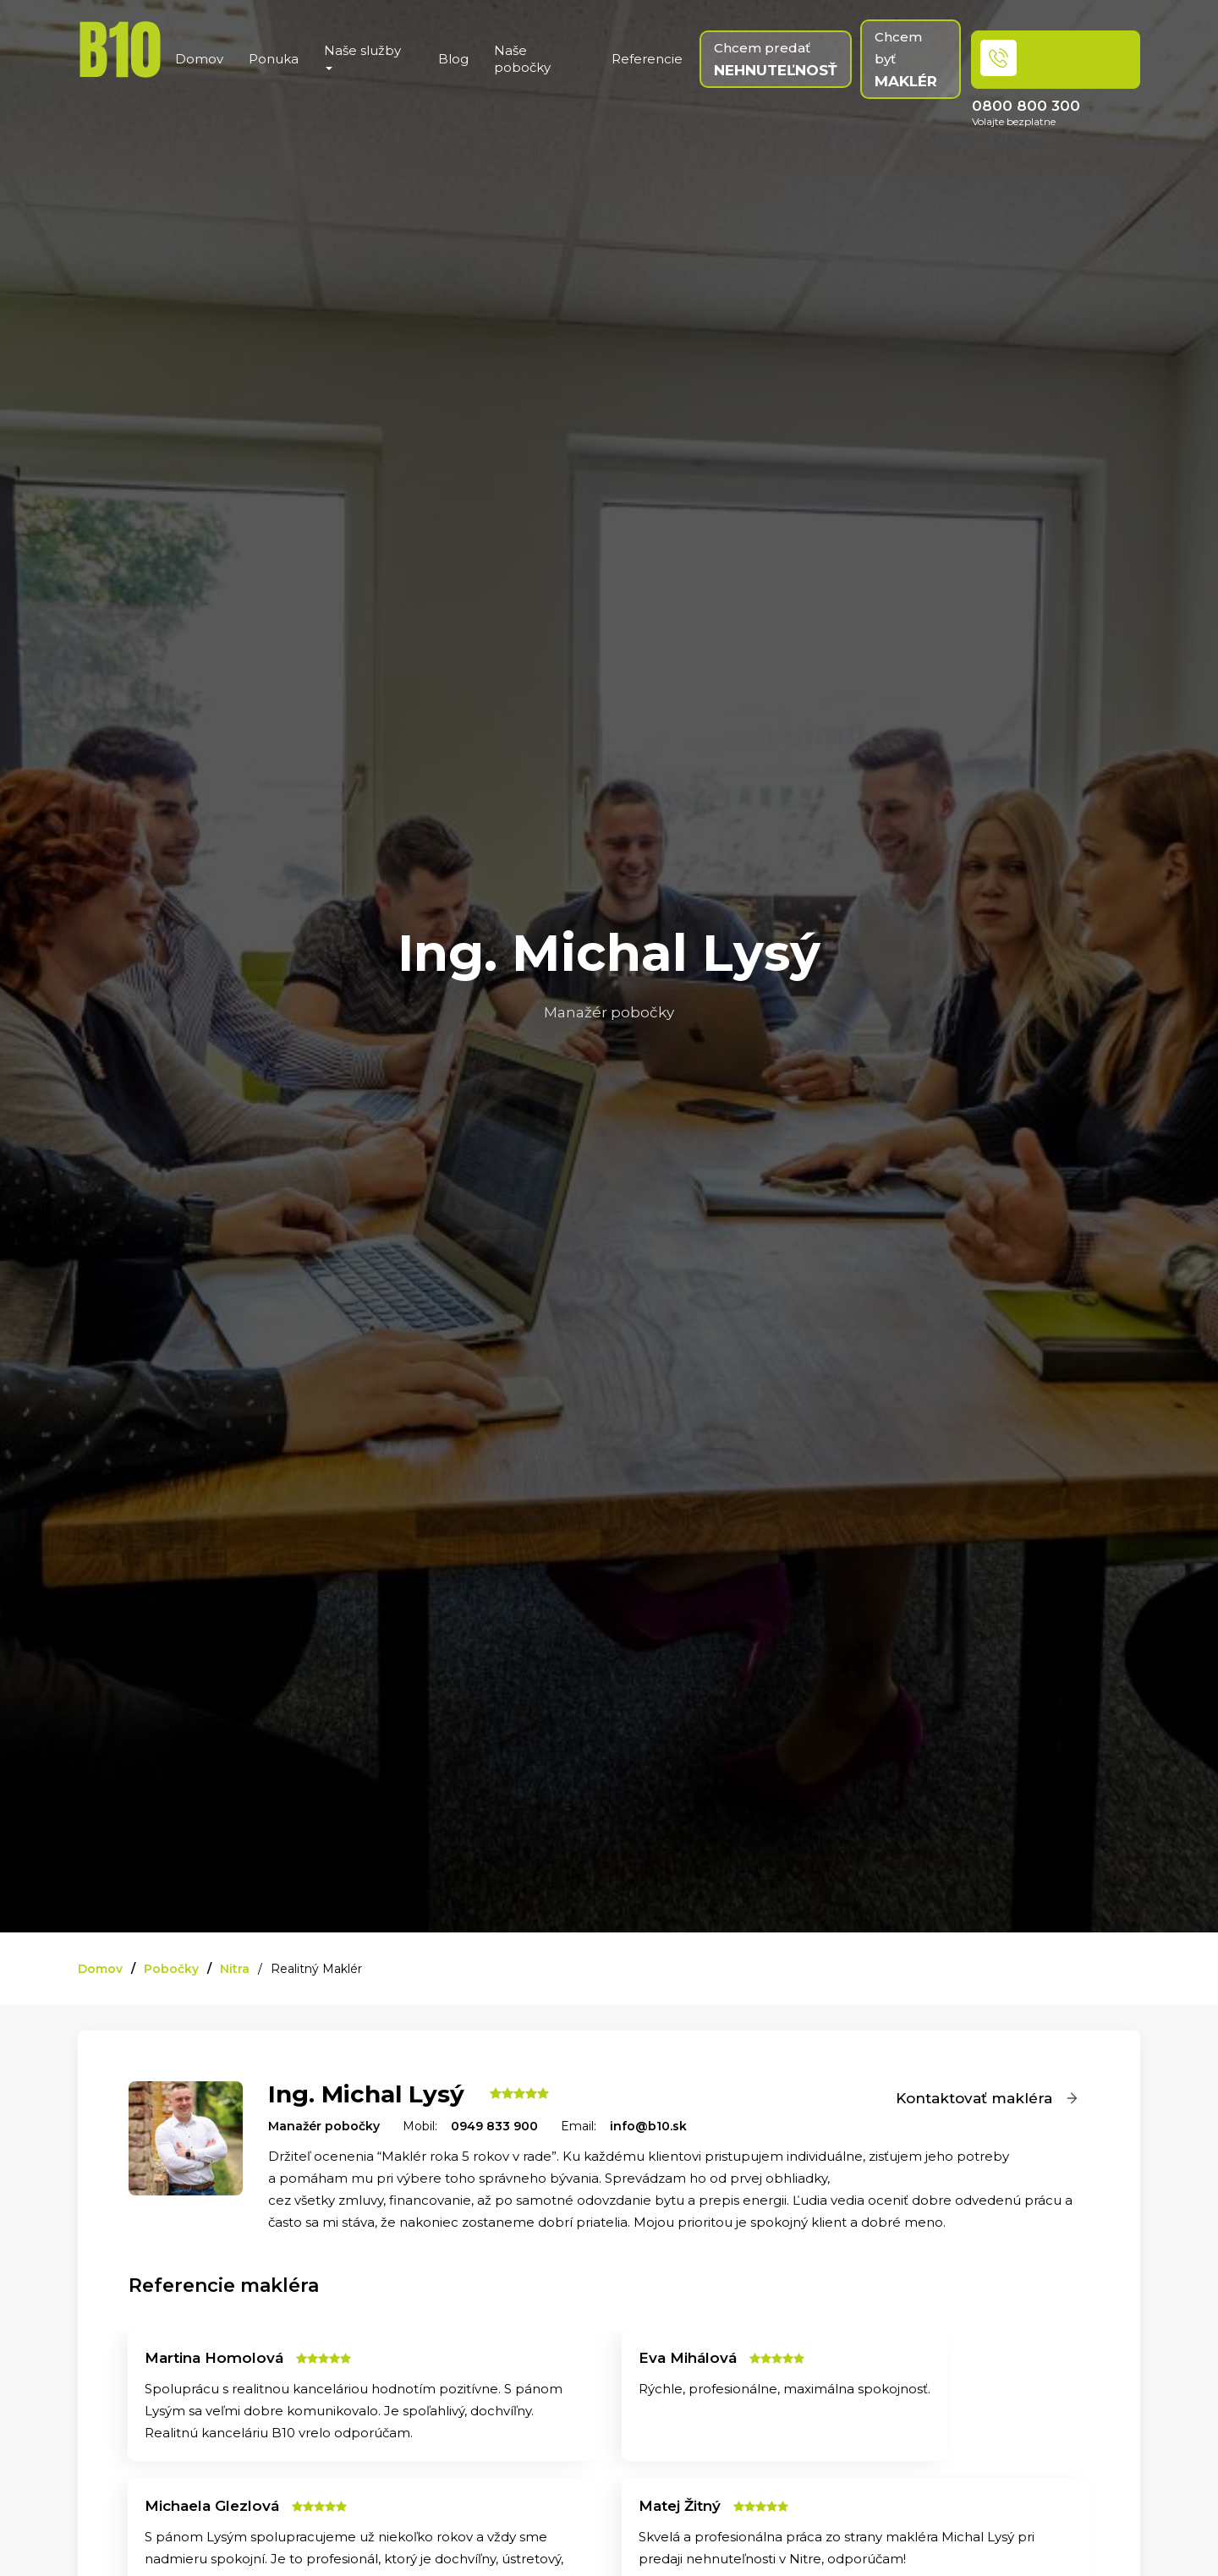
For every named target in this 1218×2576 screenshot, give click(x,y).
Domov (199, 59)
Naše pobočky (522, 58)
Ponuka (274, 59)
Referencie (647, 59)
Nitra (235, 1968)
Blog (453, 59)
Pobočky (171, 1968)
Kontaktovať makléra (987, 2098)
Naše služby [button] (362, 56)
